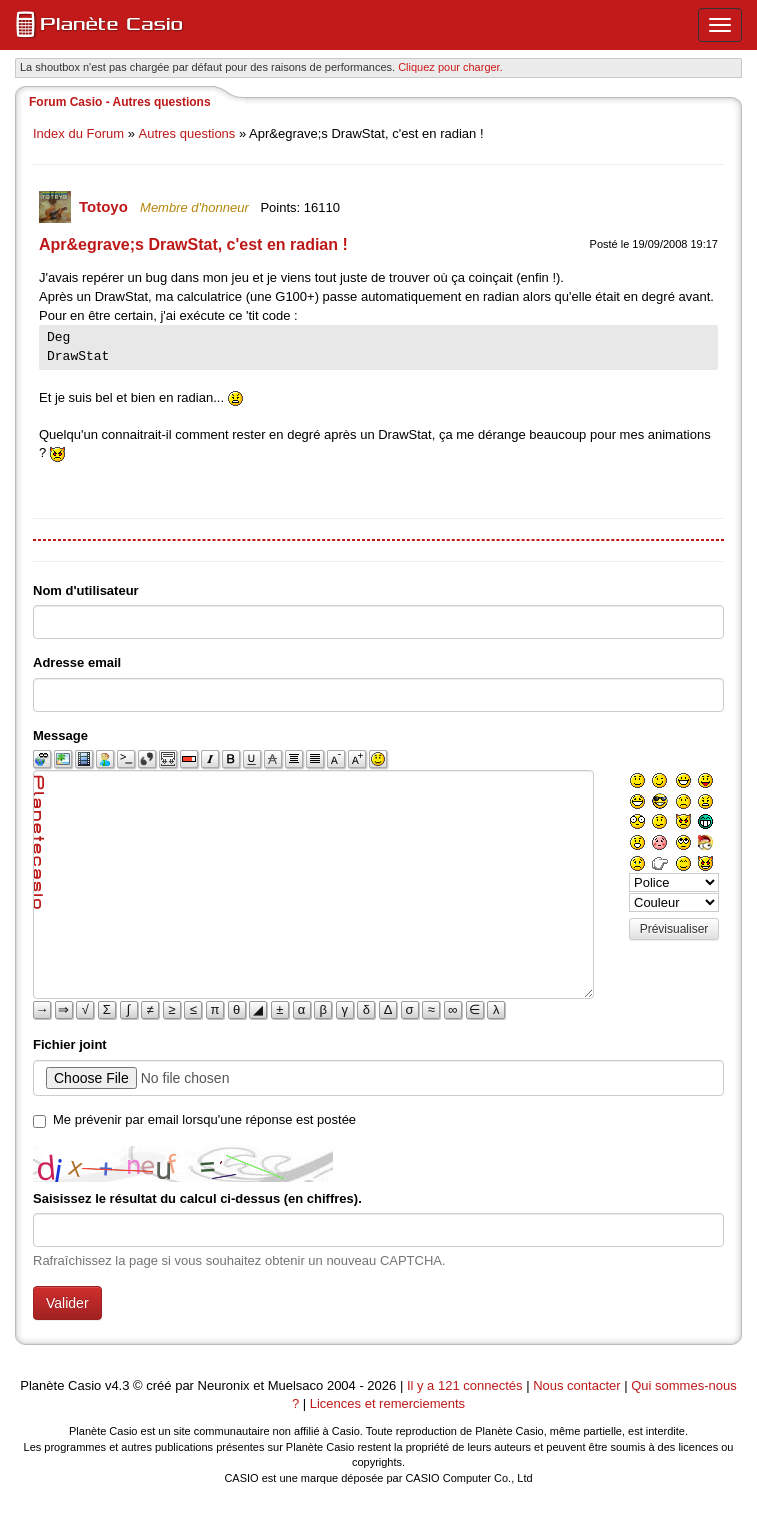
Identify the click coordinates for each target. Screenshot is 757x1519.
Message (60, 735)
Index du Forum (78, 133)
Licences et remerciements (387, 1403)
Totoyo (105, 206)
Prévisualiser (674, 929)
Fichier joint (70, 1044)
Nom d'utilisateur (86, 590)
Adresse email (77, 662)
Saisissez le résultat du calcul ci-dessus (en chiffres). (197, 1198)
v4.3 (117, 1385)
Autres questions (187, 133)
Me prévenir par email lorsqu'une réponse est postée (204, 1119)
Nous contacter (576, 1385)
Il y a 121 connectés (466, 1385)
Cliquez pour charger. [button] (450, 67)
